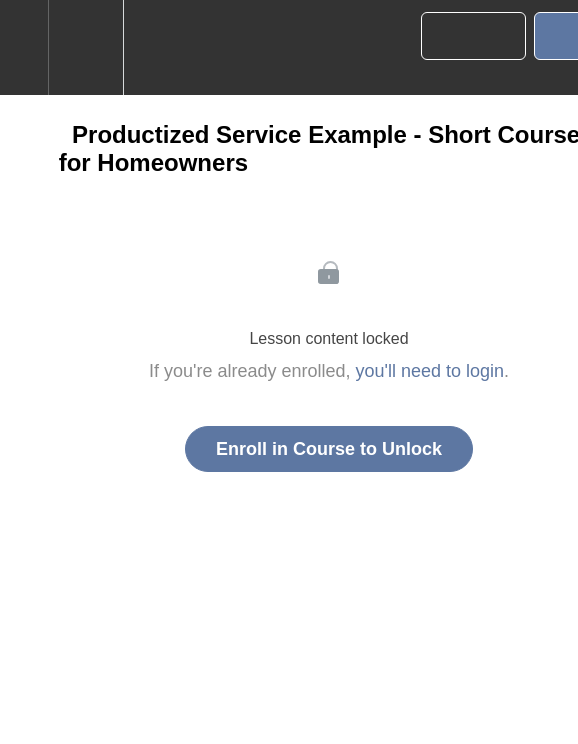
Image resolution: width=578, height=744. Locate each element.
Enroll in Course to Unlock (329, 449)
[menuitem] (85, 47)
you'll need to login (430, 371)
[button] (24, 47)
